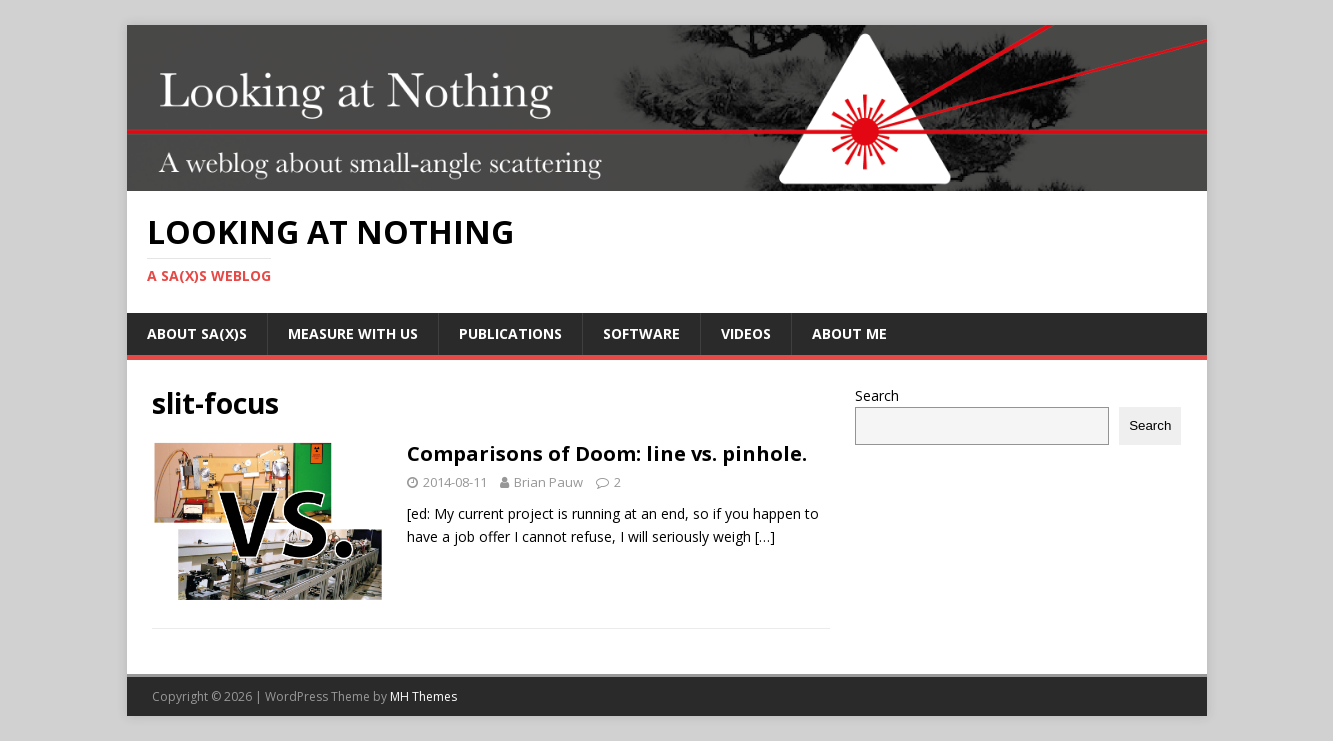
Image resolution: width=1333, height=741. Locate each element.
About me (849, 333)
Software (641, 333)
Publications (510, 333)
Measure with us (353, 333)
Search (877, 395)
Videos (746, 333)
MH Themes (423, 696)
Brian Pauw (548, 482)
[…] (765, 536)
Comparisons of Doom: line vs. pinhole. (607, 453)
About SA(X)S (197, 333)
